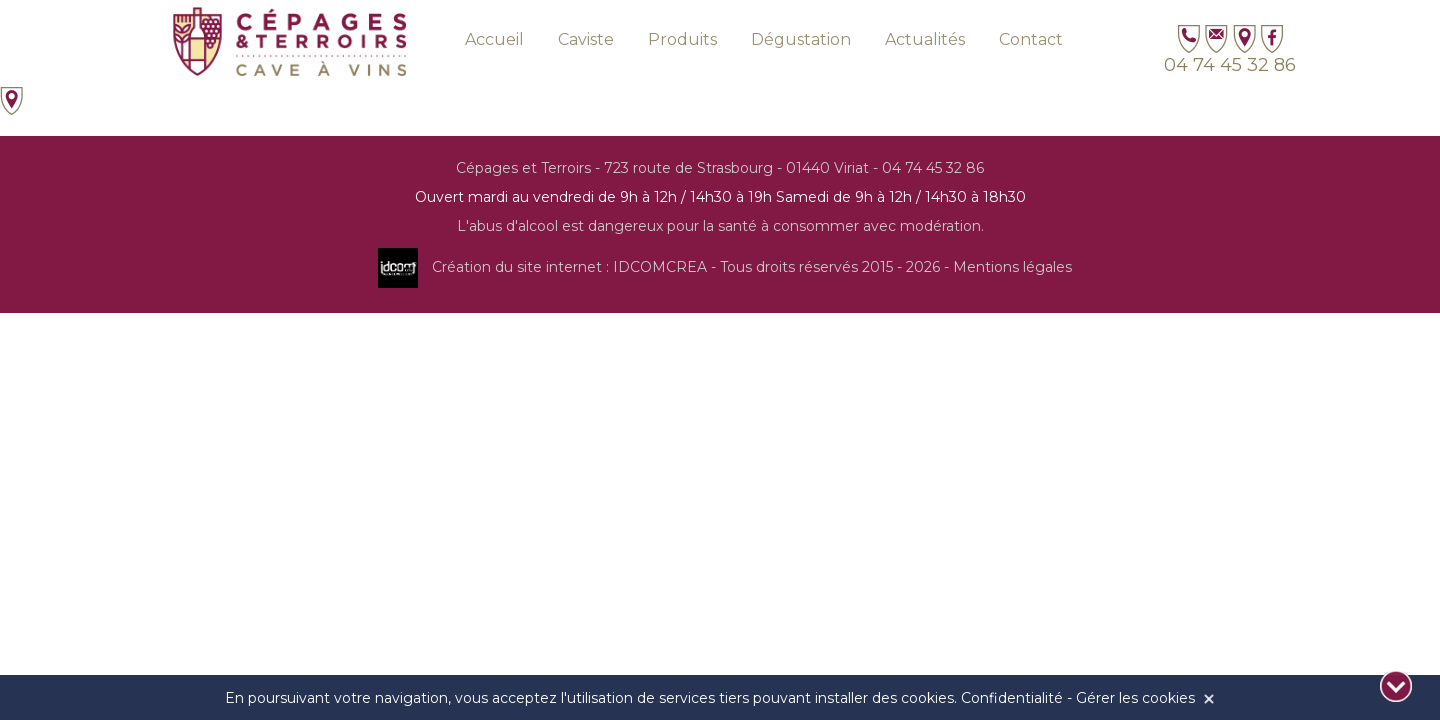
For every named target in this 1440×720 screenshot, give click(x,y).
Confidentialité (1012, 698)
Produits (682, 39)
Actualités (925, 39)
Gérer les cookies (1135, 698)
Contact (1031, 39)
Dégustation (801, 39)
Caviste (586, 39)
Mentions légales (1012, 267)
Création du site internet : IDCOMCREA (569, 267)
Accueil (494, 39)
